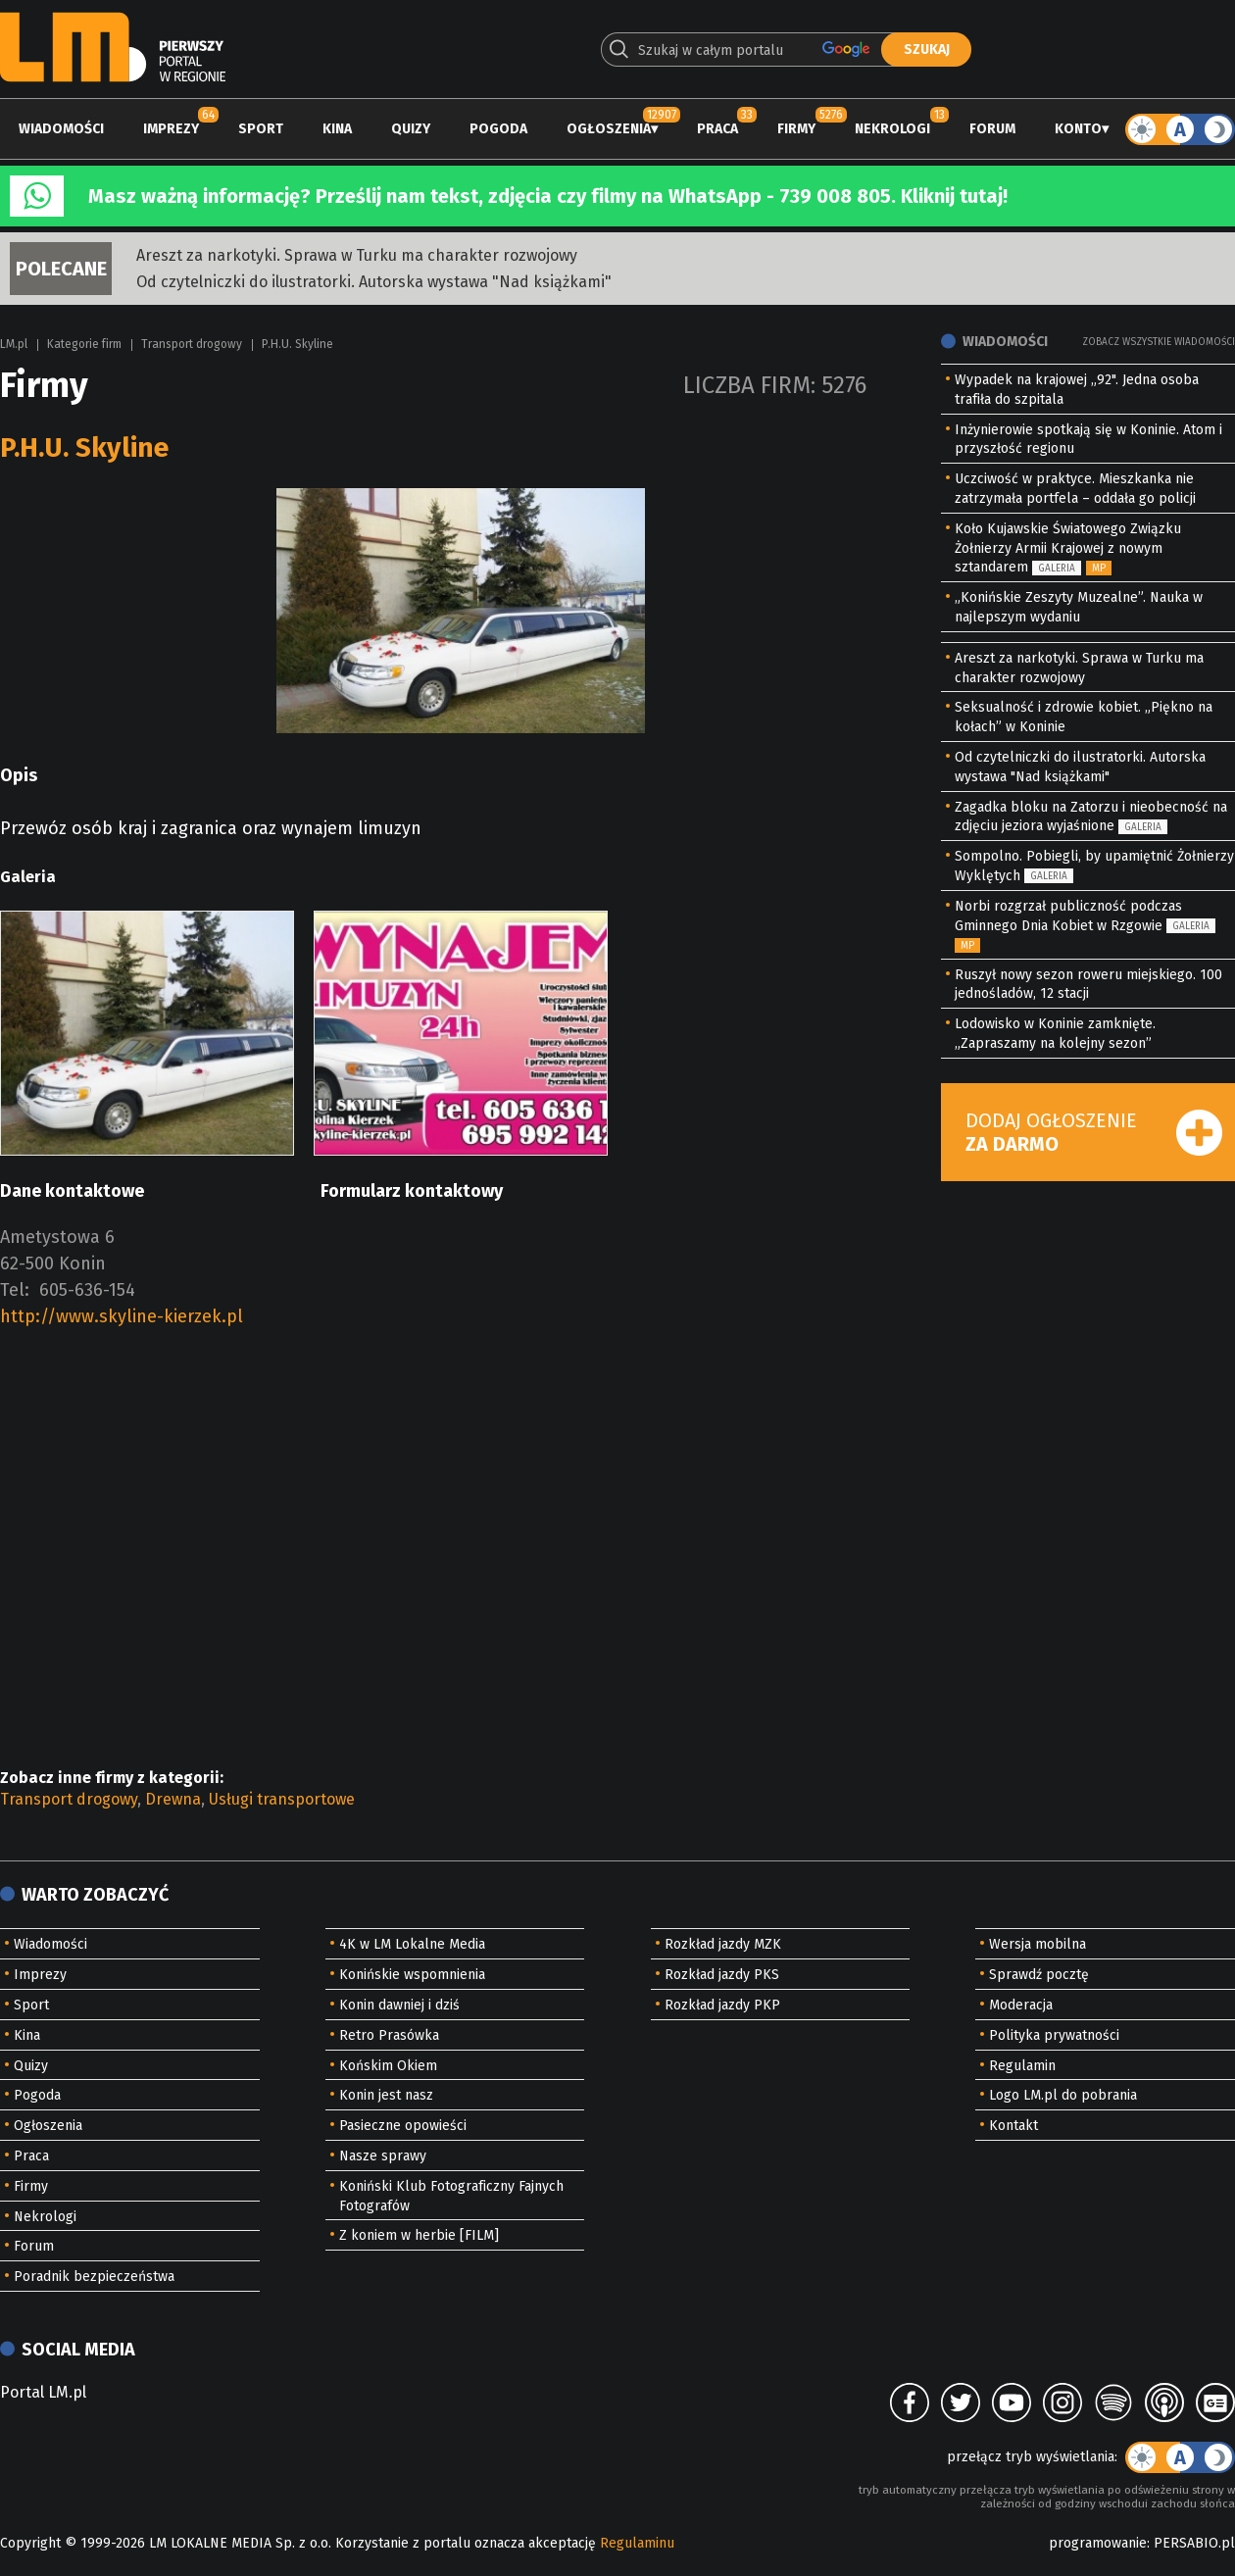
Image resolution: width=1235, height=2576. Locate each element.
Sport (260, 129)
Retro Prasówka (389, 2035)
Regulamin (1022, 2065)
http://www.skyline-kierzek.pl (121, 1316)
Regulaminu (637, 2543)
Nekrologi (892, 129)
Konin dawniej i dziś (399, 2005)
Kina (337, 129)
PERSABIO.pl (1194, 2543)
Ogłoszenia (609, 129)
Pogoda (498, 129)
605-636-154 (87, 1290)
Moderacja (1021, 2005)
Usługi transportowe (282, 1799)
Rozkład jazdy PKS (722, 1974)
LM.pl (13, 344)
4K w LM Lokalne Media (412, 1944)
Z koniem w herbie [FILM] (419, 2235)
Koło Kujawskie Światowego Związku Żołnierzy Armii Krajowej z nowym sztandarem (1068, 548)
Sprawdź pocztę (1039, 1974)
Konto (1078, 129)
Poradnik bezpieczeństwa (94, 2276)
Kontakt (1013, 2125)
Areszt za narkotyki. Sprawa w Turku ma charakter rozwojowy (356, 255)
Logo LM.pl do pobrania (1063, 2095)
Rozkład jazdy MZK (723, 1944)
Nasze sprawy (382, 2156)
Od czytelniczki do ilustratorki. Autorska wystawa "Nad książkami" (374, 281)
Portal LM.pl (43, 2392)
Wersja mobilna (1037, 1944)
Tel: (14, 1290)
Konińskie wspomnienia (412, 1974)
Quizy (410, 129)
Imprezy (171, 129)
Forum (992, 129)
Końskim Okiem (388, 2065)
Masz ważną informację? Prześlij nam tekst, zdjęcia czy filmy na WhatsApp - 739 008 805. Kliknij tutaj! (548, 196)
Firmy (796, 129)
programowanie (1098, 2543)
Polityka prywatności (1054, 2035)
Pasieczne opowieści (403, 2125)
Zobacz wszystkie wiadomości (1158, 342)
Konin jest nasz (386, 2095)
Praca (717, 129)
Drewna (173, 1799)
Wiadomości (61, 129)
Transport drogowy (191, 344)
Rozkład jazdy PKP (722, 2005)
